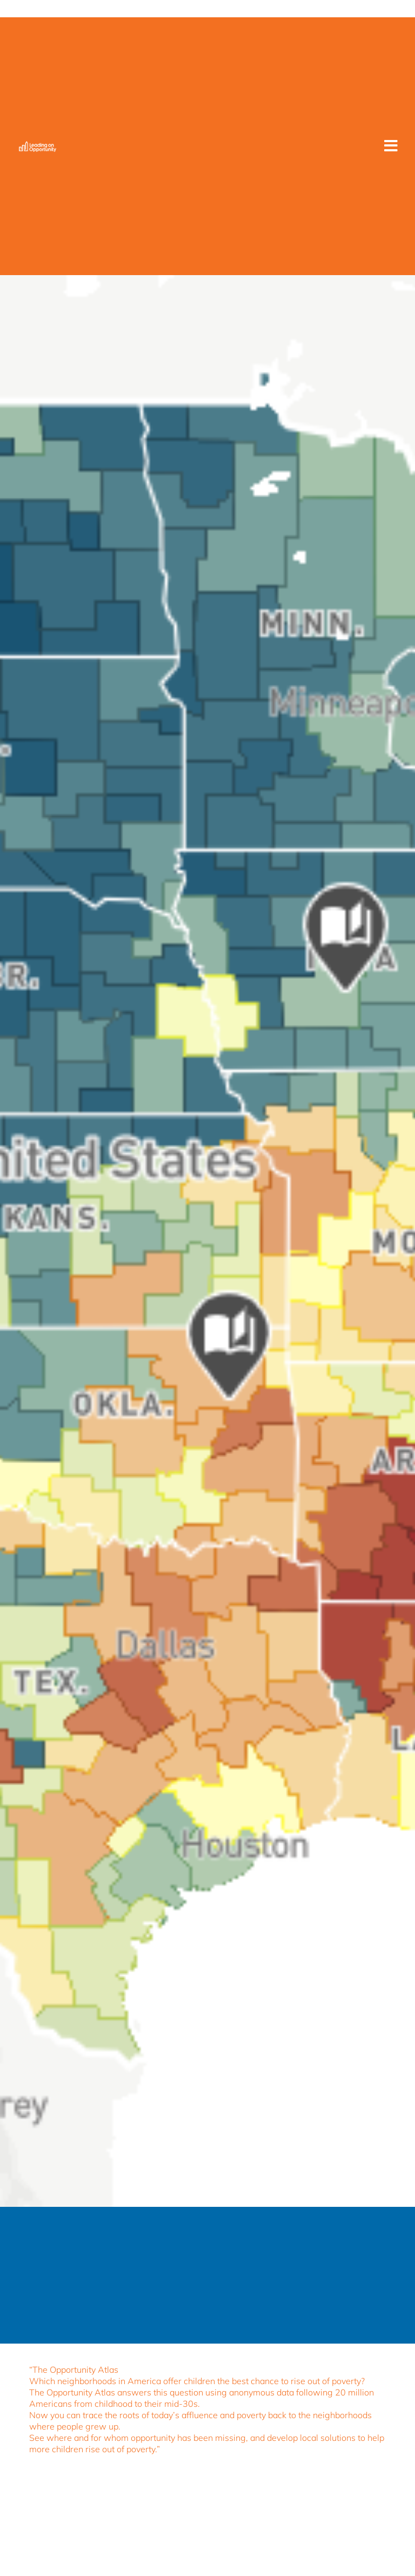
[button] (390, 146)
